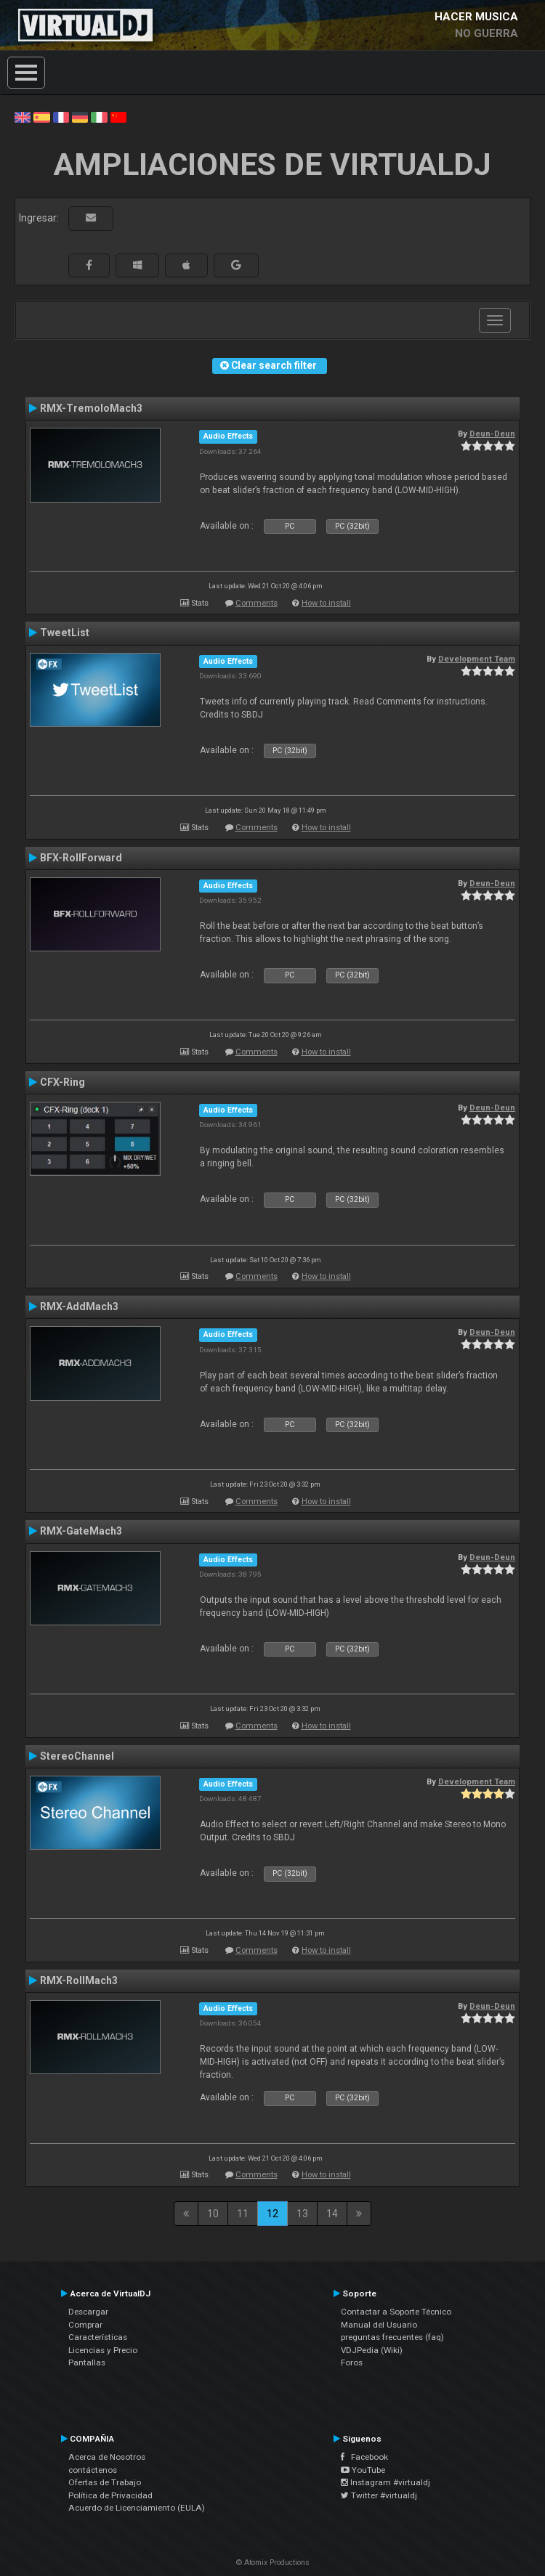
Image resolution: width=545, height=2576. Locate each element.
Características (97, 2337)
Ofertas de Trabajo (104, 2482)
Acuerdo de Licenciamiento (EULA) (136, 2508)
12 (272, 2213)
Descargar (88, 2312)
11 (243, 2213)
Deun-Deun (492, 433)
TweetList (64, 632)
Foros (352, 2362)
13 (302, 2213)
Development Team (476, 659)
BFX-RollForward (81, 858)
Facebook (364, 2457)
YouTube (363, 2470)
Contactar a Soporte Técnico (396, 2312)
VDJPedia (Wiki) (372, 2350)
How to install (326, 603)
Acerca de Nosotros (106, 2457)
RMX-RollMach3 (79, 1980)
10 (213, 2213)
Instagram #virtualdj (385, 2482)
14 (332, 2213)
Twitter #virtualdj (379, 2495)
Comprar (85, 2325)
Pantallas (86, 2362)
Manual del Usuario (379, 2325)
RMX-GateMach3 (81, 1531)
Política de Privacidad (110, 2495)
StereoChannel (77, 1756)
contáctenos (92, 2470)
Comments (256, 603)
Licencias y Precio (102, 2350)
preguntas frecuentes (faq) (392, 2337)
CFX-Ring (62, 1082)
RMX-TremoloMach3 (91, 408)
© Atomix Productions (273, 2562)
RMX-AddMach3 (79, 1306)
